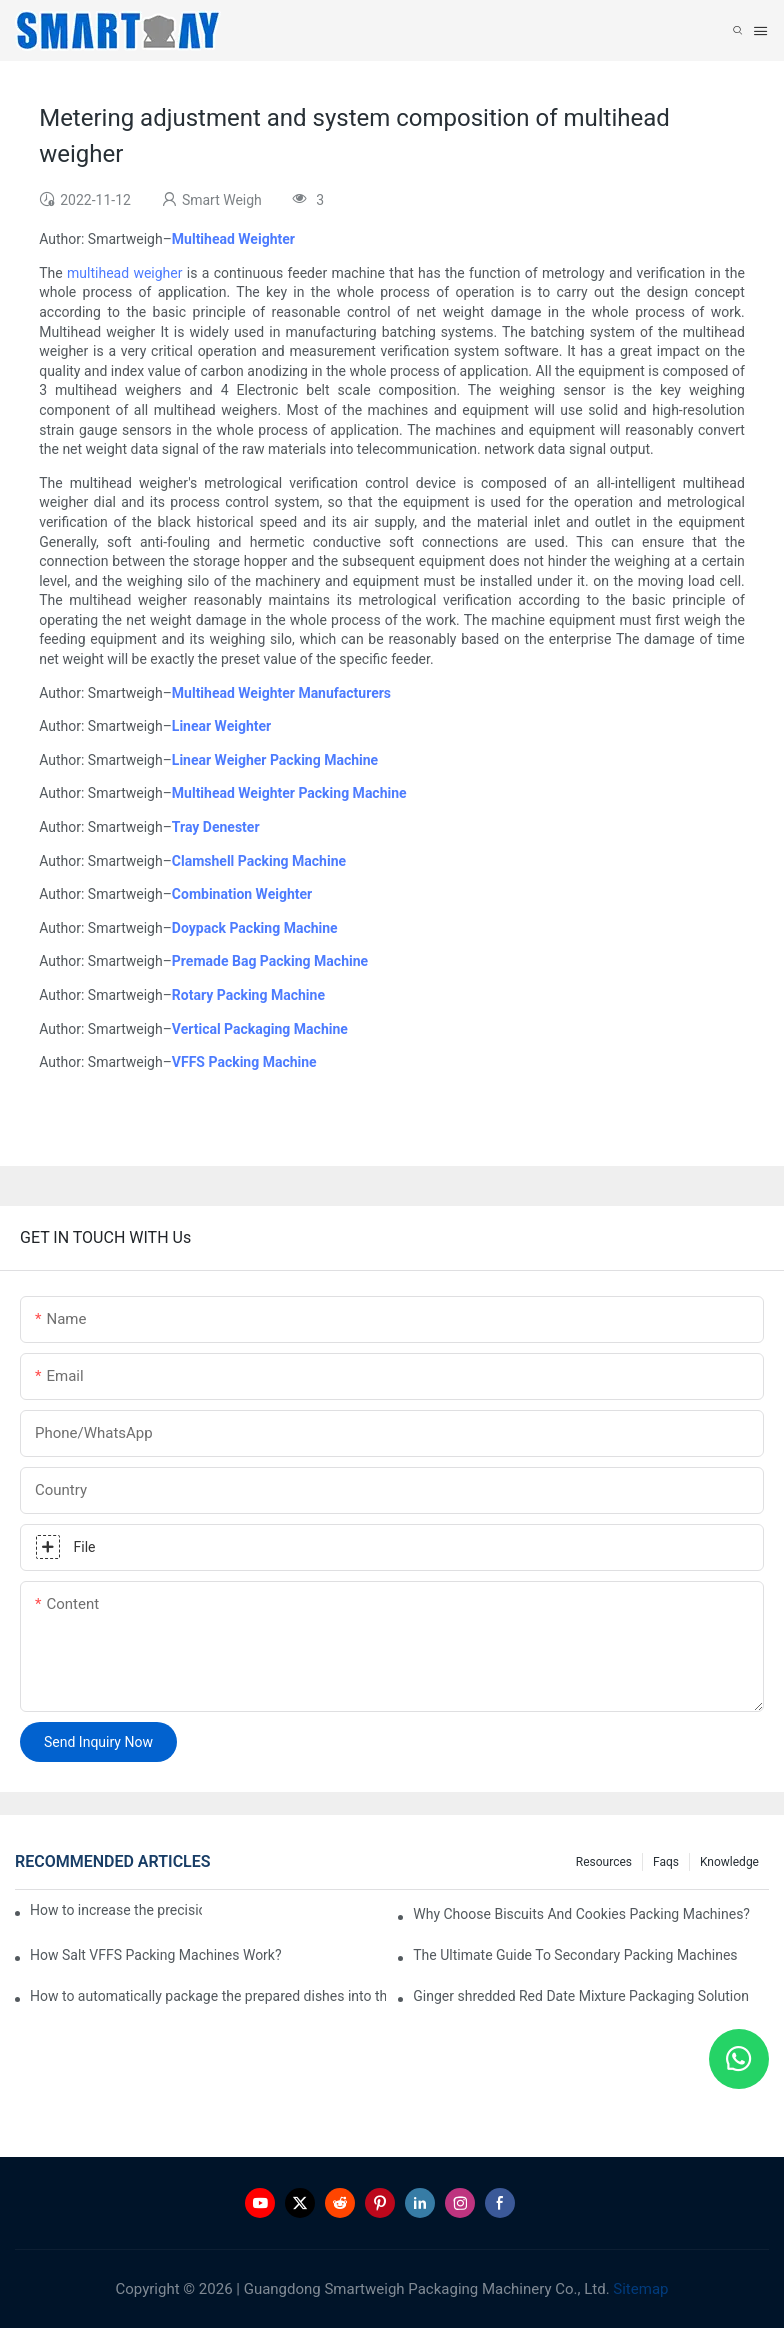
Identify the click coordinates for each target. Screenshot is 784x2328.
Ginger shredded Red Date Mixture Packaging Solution (581, 1996)
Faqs (666, 1862)
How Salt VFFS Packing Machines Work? (156, 1955)
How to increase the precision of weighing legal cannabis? (116, 1910)
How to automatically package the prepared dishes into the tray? (208, 1996)
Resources (604, 1862)
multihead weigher (124, 273)
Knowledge (729, 1862)
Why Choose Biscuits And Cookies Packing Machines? (581, 1914)
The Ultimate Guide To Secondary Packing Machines (575, 1955)
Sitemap (639, 2289)
